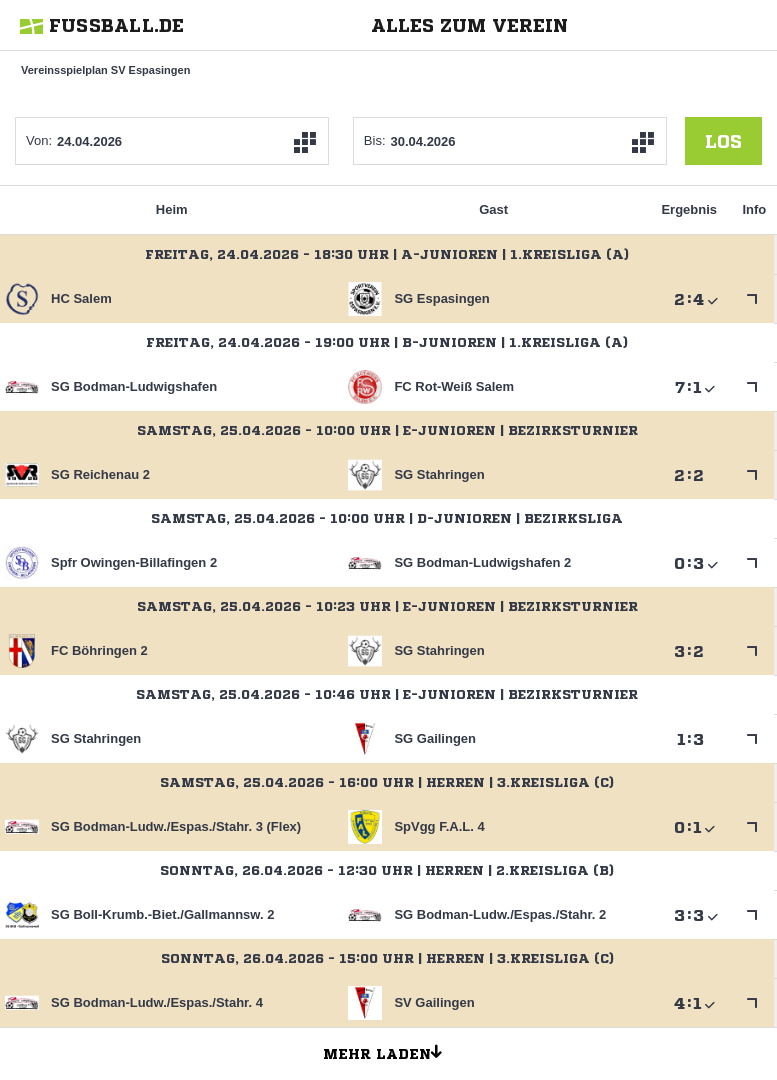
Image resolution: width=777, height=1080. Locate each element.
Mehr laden (390, 1051)
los (723, 141)
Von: (39, 140)
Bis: (375, 140)
